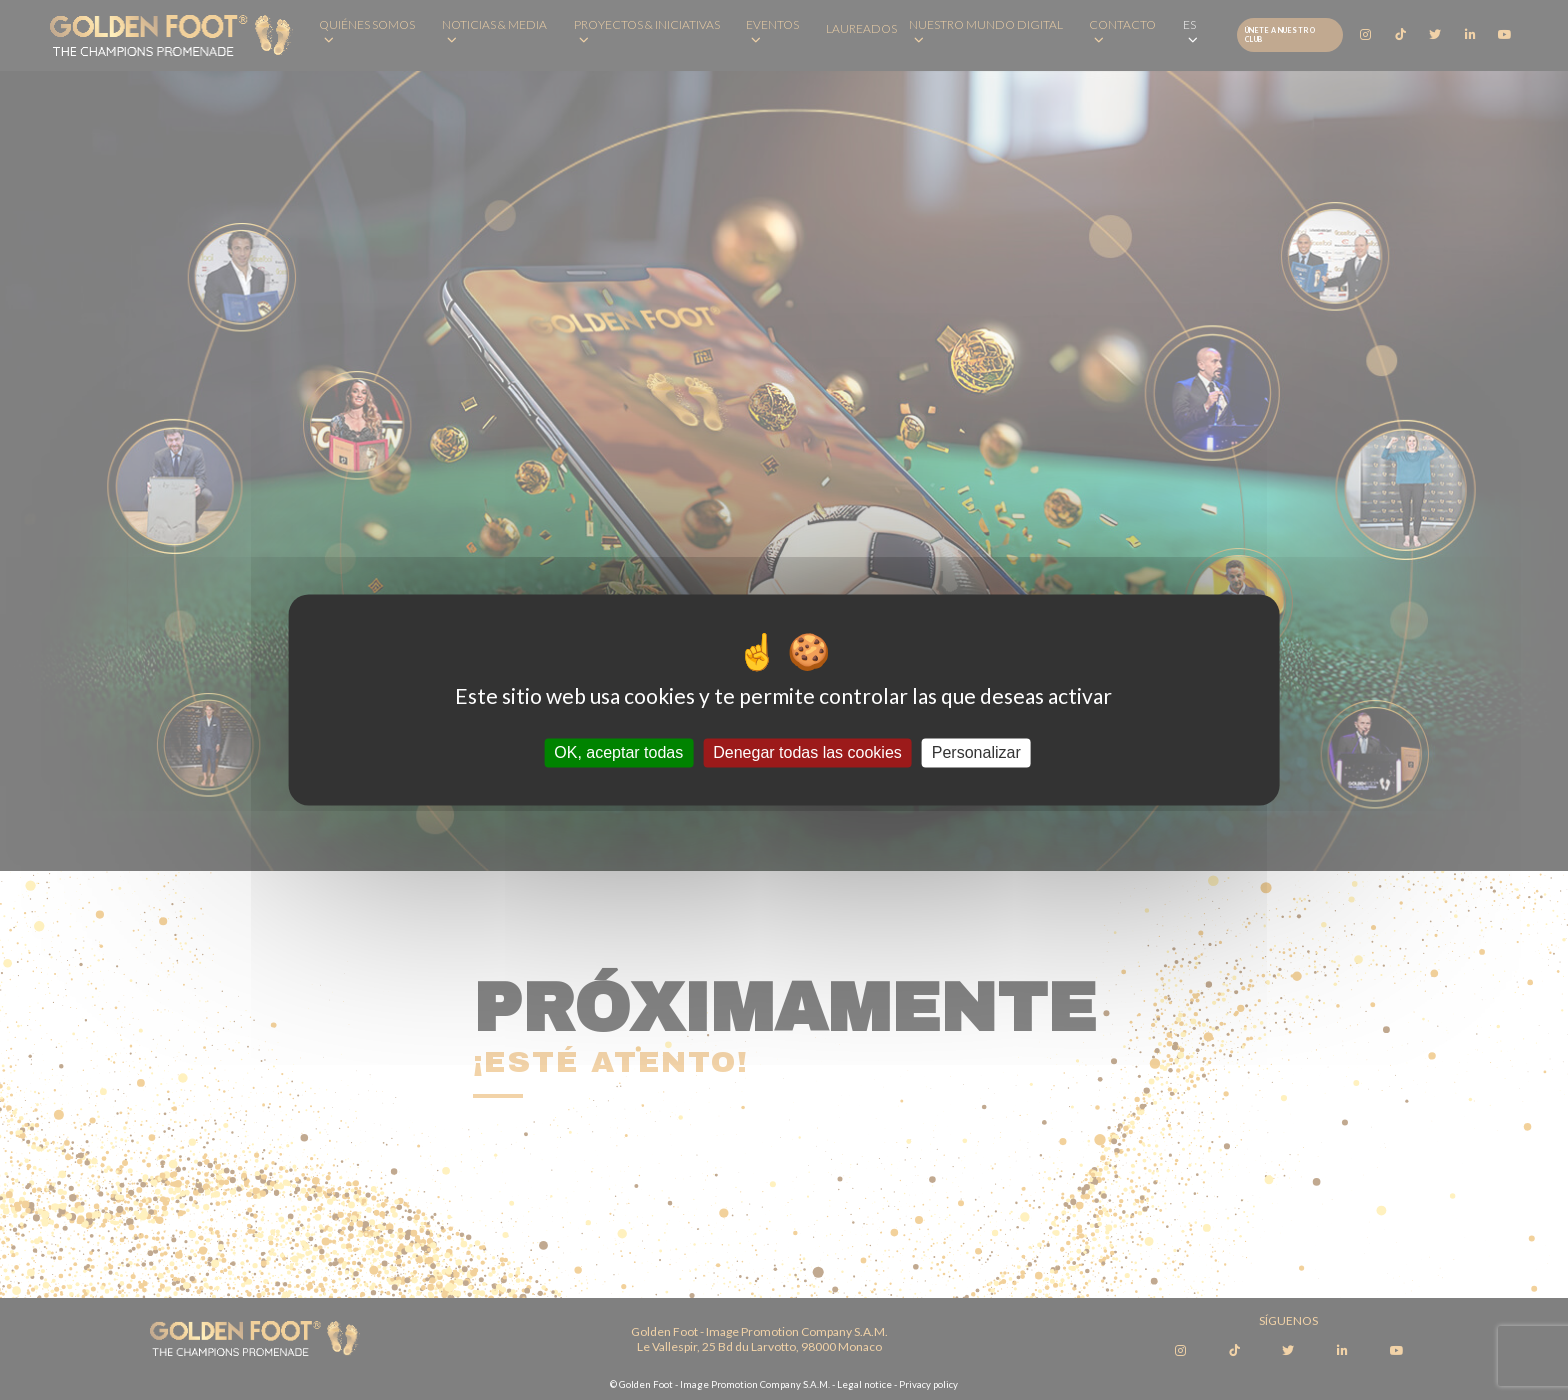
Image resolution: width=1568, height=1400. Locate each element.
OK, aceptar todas (618, 752)
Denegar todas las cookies (807, 752)
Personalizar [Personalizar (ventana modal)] (976, 752)
